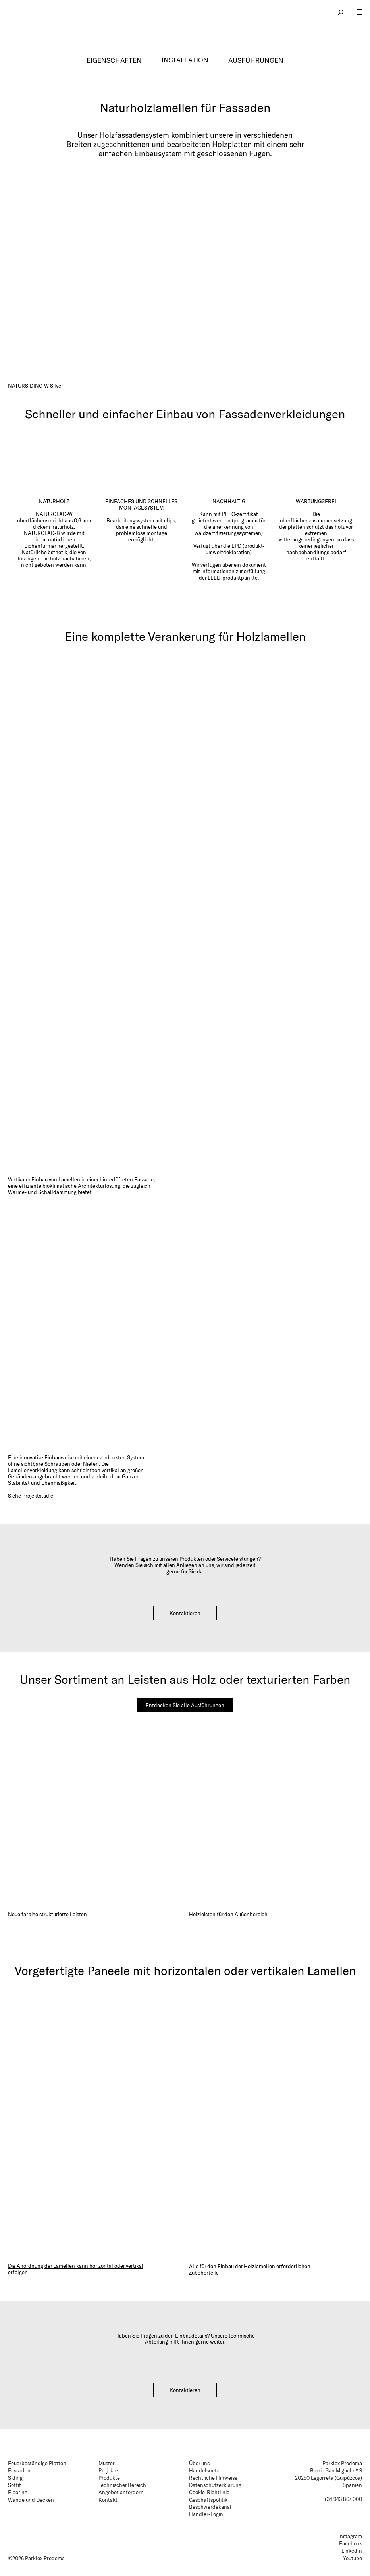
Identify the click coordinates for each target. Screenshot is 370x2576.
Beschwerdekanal (210, 2507)
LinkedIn (351, 2550)
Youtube (352, 2558)
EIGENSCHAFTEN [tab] (114, 60)
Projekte (108, 2470)
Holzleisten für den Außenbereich (228, 1914)
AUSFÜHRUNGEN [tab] (255, 60)
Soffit (14, 2485)
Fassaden (19, 2470)
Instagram (350, 2536)
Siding (15, 2478)
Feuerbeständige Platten (37, 2463)
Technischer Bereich (122, 2485)
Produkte (109, 2478)
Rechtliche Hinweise (213, 2478)
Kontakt (108, 2500)
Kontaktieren (185, 1613)
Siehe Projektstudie (30, 1495)
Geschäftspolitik (208, 2500)
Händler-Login (206, 2514)
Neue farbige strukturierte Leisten (47, 1914)
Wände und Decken (31, 2500)
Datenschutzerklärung (215, 2485)
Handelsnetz (204, 2470)
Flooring (17, 2492)
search (341, 12)
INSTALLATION (185, 60)
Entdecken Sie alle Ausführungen (185, 1705)
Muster (106, 2463)
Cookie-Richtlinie (209, 2492)
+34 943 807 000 (343, 2499)
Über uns (199, 2463)
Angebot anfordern (121, 2492)
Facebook (350, 2543)
